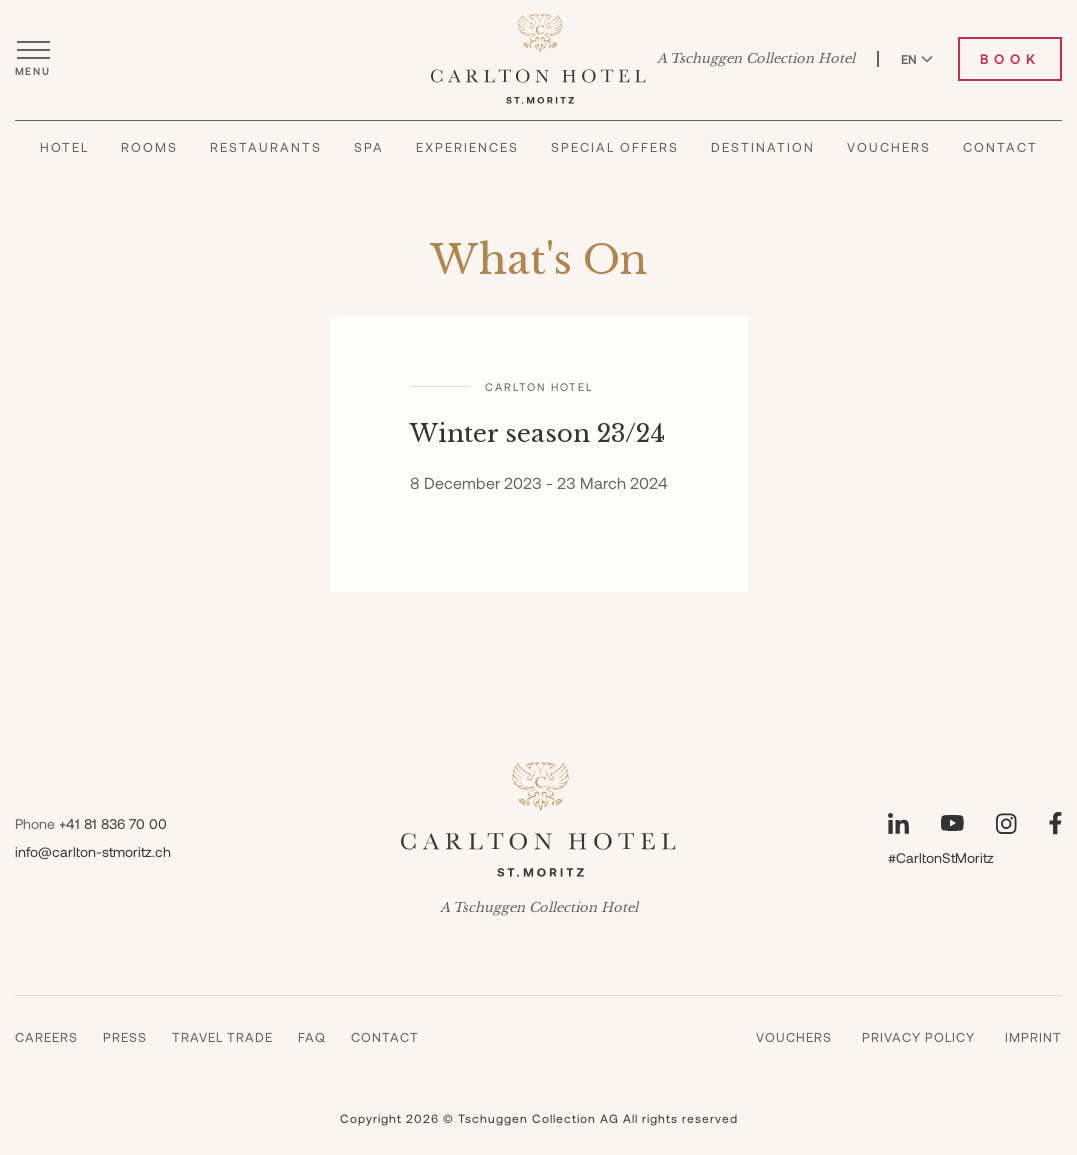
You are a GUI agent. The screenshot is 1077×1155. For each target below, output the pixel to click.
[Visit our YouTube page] (952, 823)
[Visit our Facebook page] (1055, 823)
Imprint (1033, 1037)
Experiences (467, 147)
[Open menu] (33, 59)
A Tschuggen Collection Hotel (756, 59)
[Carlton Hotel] (538, 59)
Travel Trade (222, 1037)
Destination (763, 147)
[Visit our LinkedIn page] (898, 823)
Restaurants (266, 147)
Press (125, 1037)
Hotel (64, 147)
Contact (1000, 147)
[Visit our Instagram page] (1006, 823)
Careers (46, 1037)
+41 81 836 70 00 (113, 823)
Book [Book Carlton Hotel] (1010, 59)
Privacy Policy (918, 1037)
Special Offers (615, 147)
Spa (369, 147)
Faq (312, 1037)
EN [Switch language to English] (917, 59)
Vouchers (889, 147)
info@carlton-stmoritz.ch (93, 851)
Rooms (149, 147)
